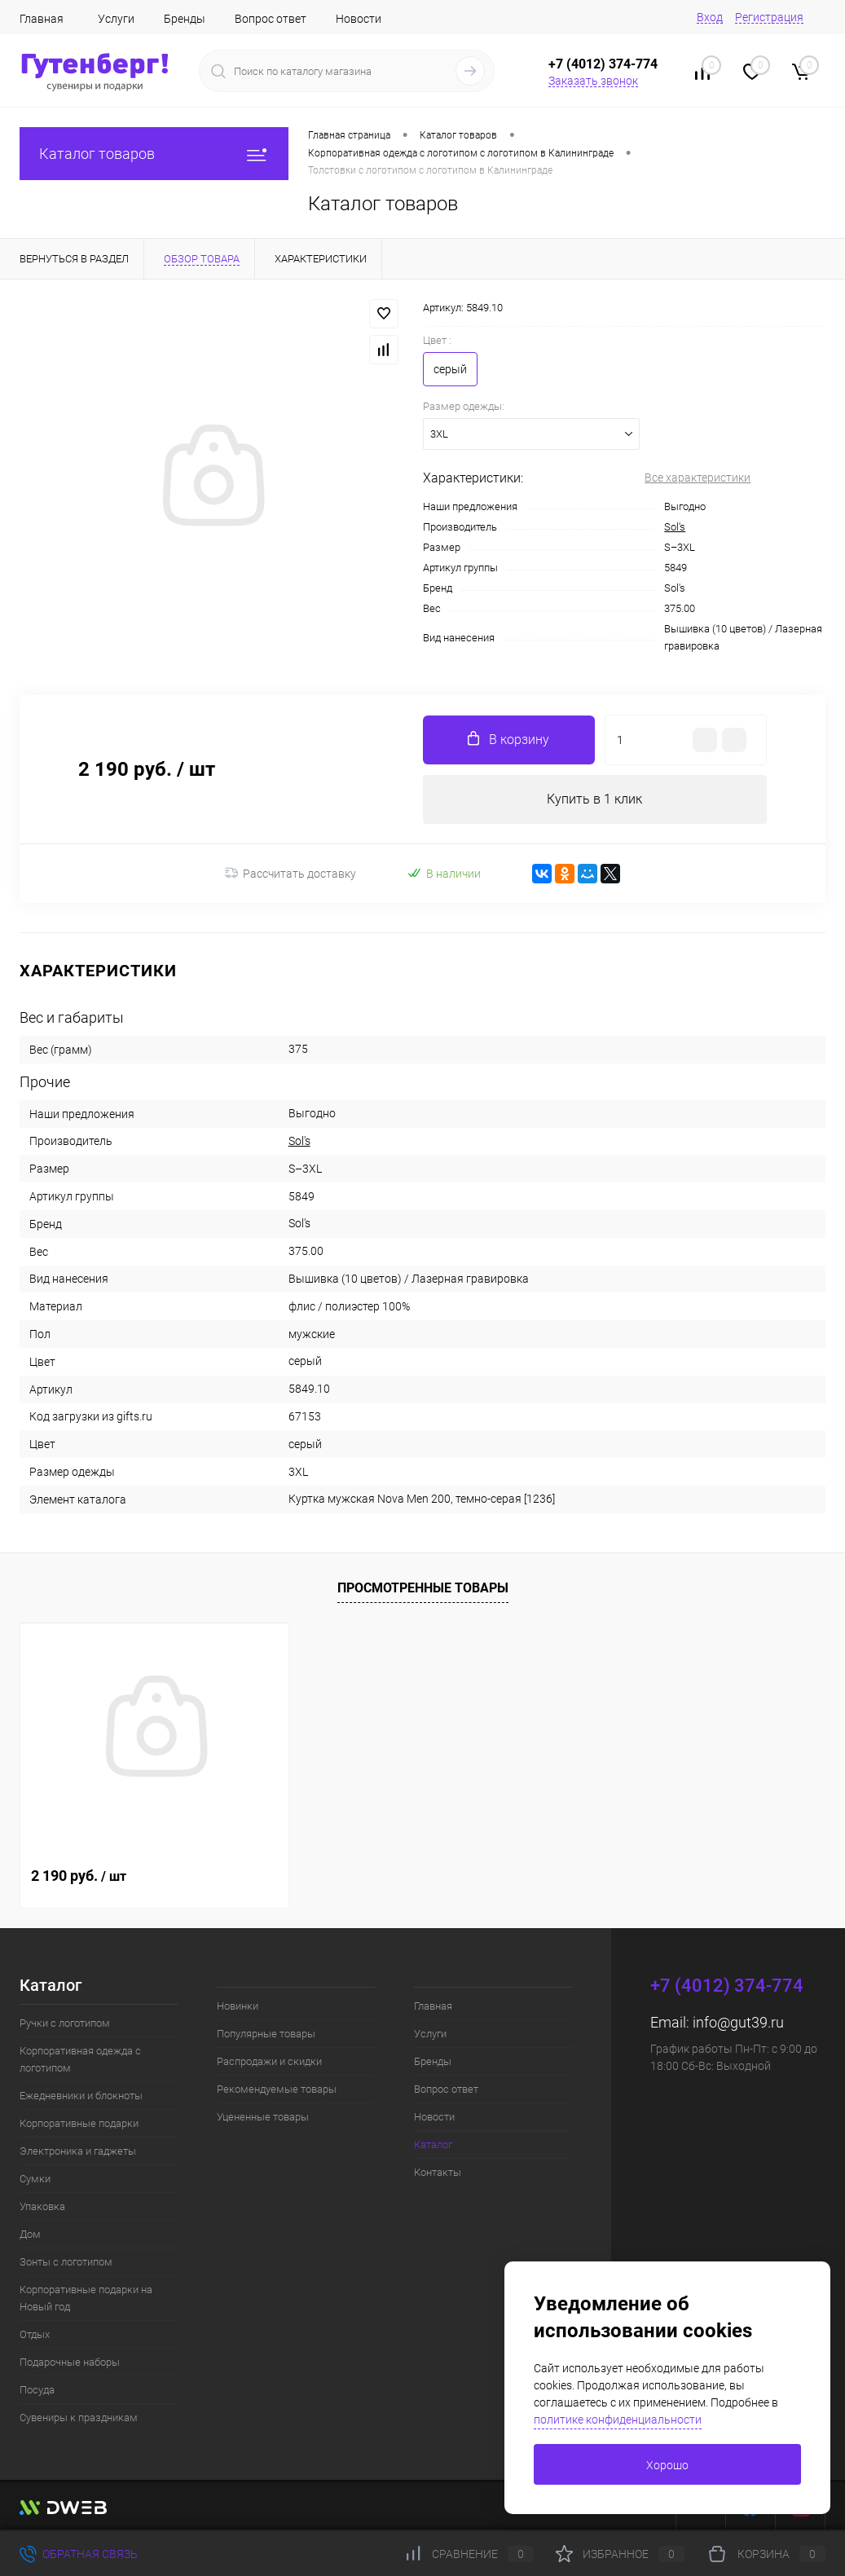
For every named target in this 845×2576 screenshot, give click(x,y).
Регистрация (769, 17)
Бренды (184, 18)
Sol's (674, 527)
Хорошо (667, 2465)
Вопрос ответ (270, 18)
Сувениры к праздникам (79, 2417)
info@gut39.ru (738, 2022)
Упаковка (42, 2206)
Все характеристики (697, 477)
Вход (710, 17)
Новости (358, 18)
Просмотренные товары (422, 1588)
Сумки (35, 2179)
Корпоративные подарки (79, 2123)
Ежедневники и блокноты (81, 2095)
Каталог (433, 2144)
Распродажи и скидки (269, 2061)
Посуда (37, 2390)
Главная (42, 18)
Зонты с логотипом (66, 2262)
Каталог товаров (154, 153)
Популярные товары (266, 2034)
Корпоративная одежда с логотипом (80, 2059)
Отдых (35, 2334)
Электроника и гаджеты (78, 2151)
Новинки (237, 2006)
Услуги (116, 18)
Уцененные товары (263, 2117)
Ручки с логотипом (65, 2023)
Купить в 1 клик (594, 799)
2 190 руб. (78, 1875)
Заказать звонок (593, 80)
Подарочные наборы (70, 2362)
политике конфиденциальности (618, 2419)
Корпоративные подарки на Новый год (86, 2298)
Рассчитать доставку (290, 873)
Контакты (437, 2172)
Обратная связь (79, 2554)
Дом (30, 2234)
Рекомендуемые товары (277, 2089)
